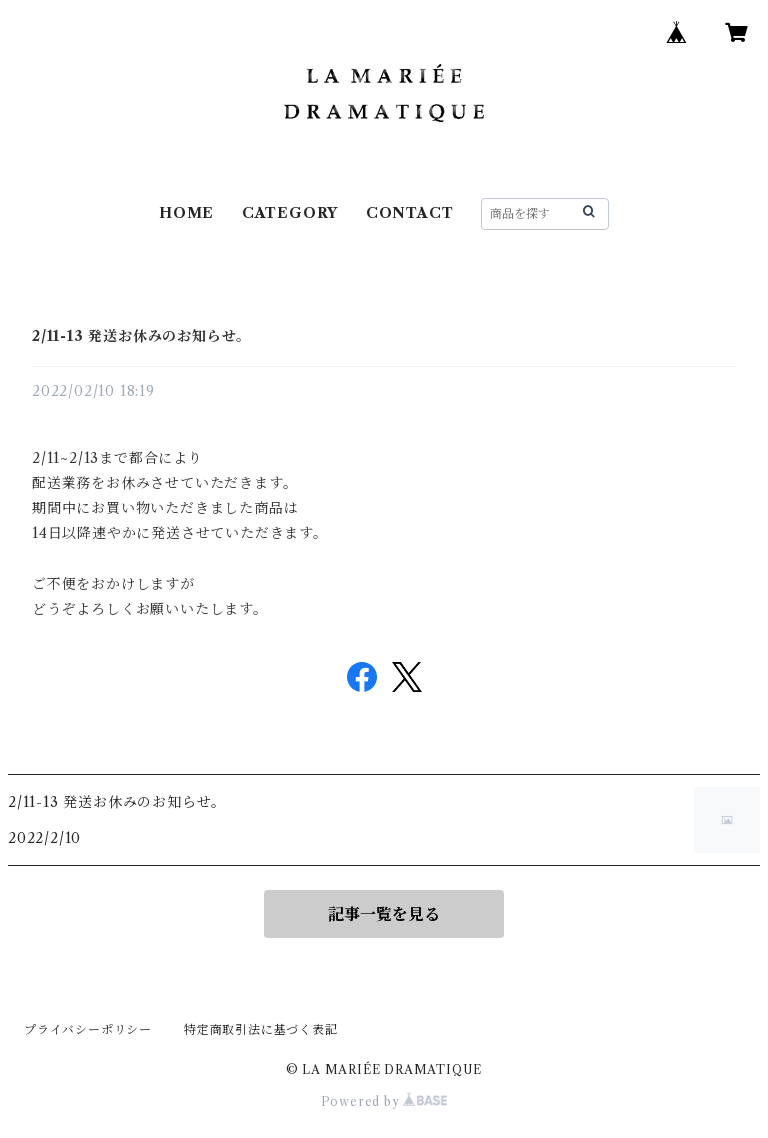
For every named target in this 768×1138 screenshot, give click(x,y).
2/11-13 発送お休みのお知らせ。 (141, 336)
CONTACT (410, 213)
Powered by (384, 1101)
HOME (186, 213)
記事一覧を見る (384, 914)
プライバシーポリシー (88, 1029)
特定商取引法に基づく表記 (261, 1029)
